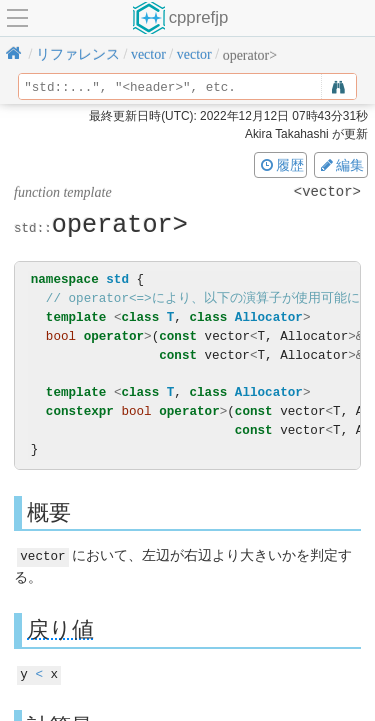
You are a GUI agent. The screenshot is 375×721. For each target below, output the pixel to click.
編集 (341, 165)
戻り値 (60, 628)
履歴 (281, 165)
